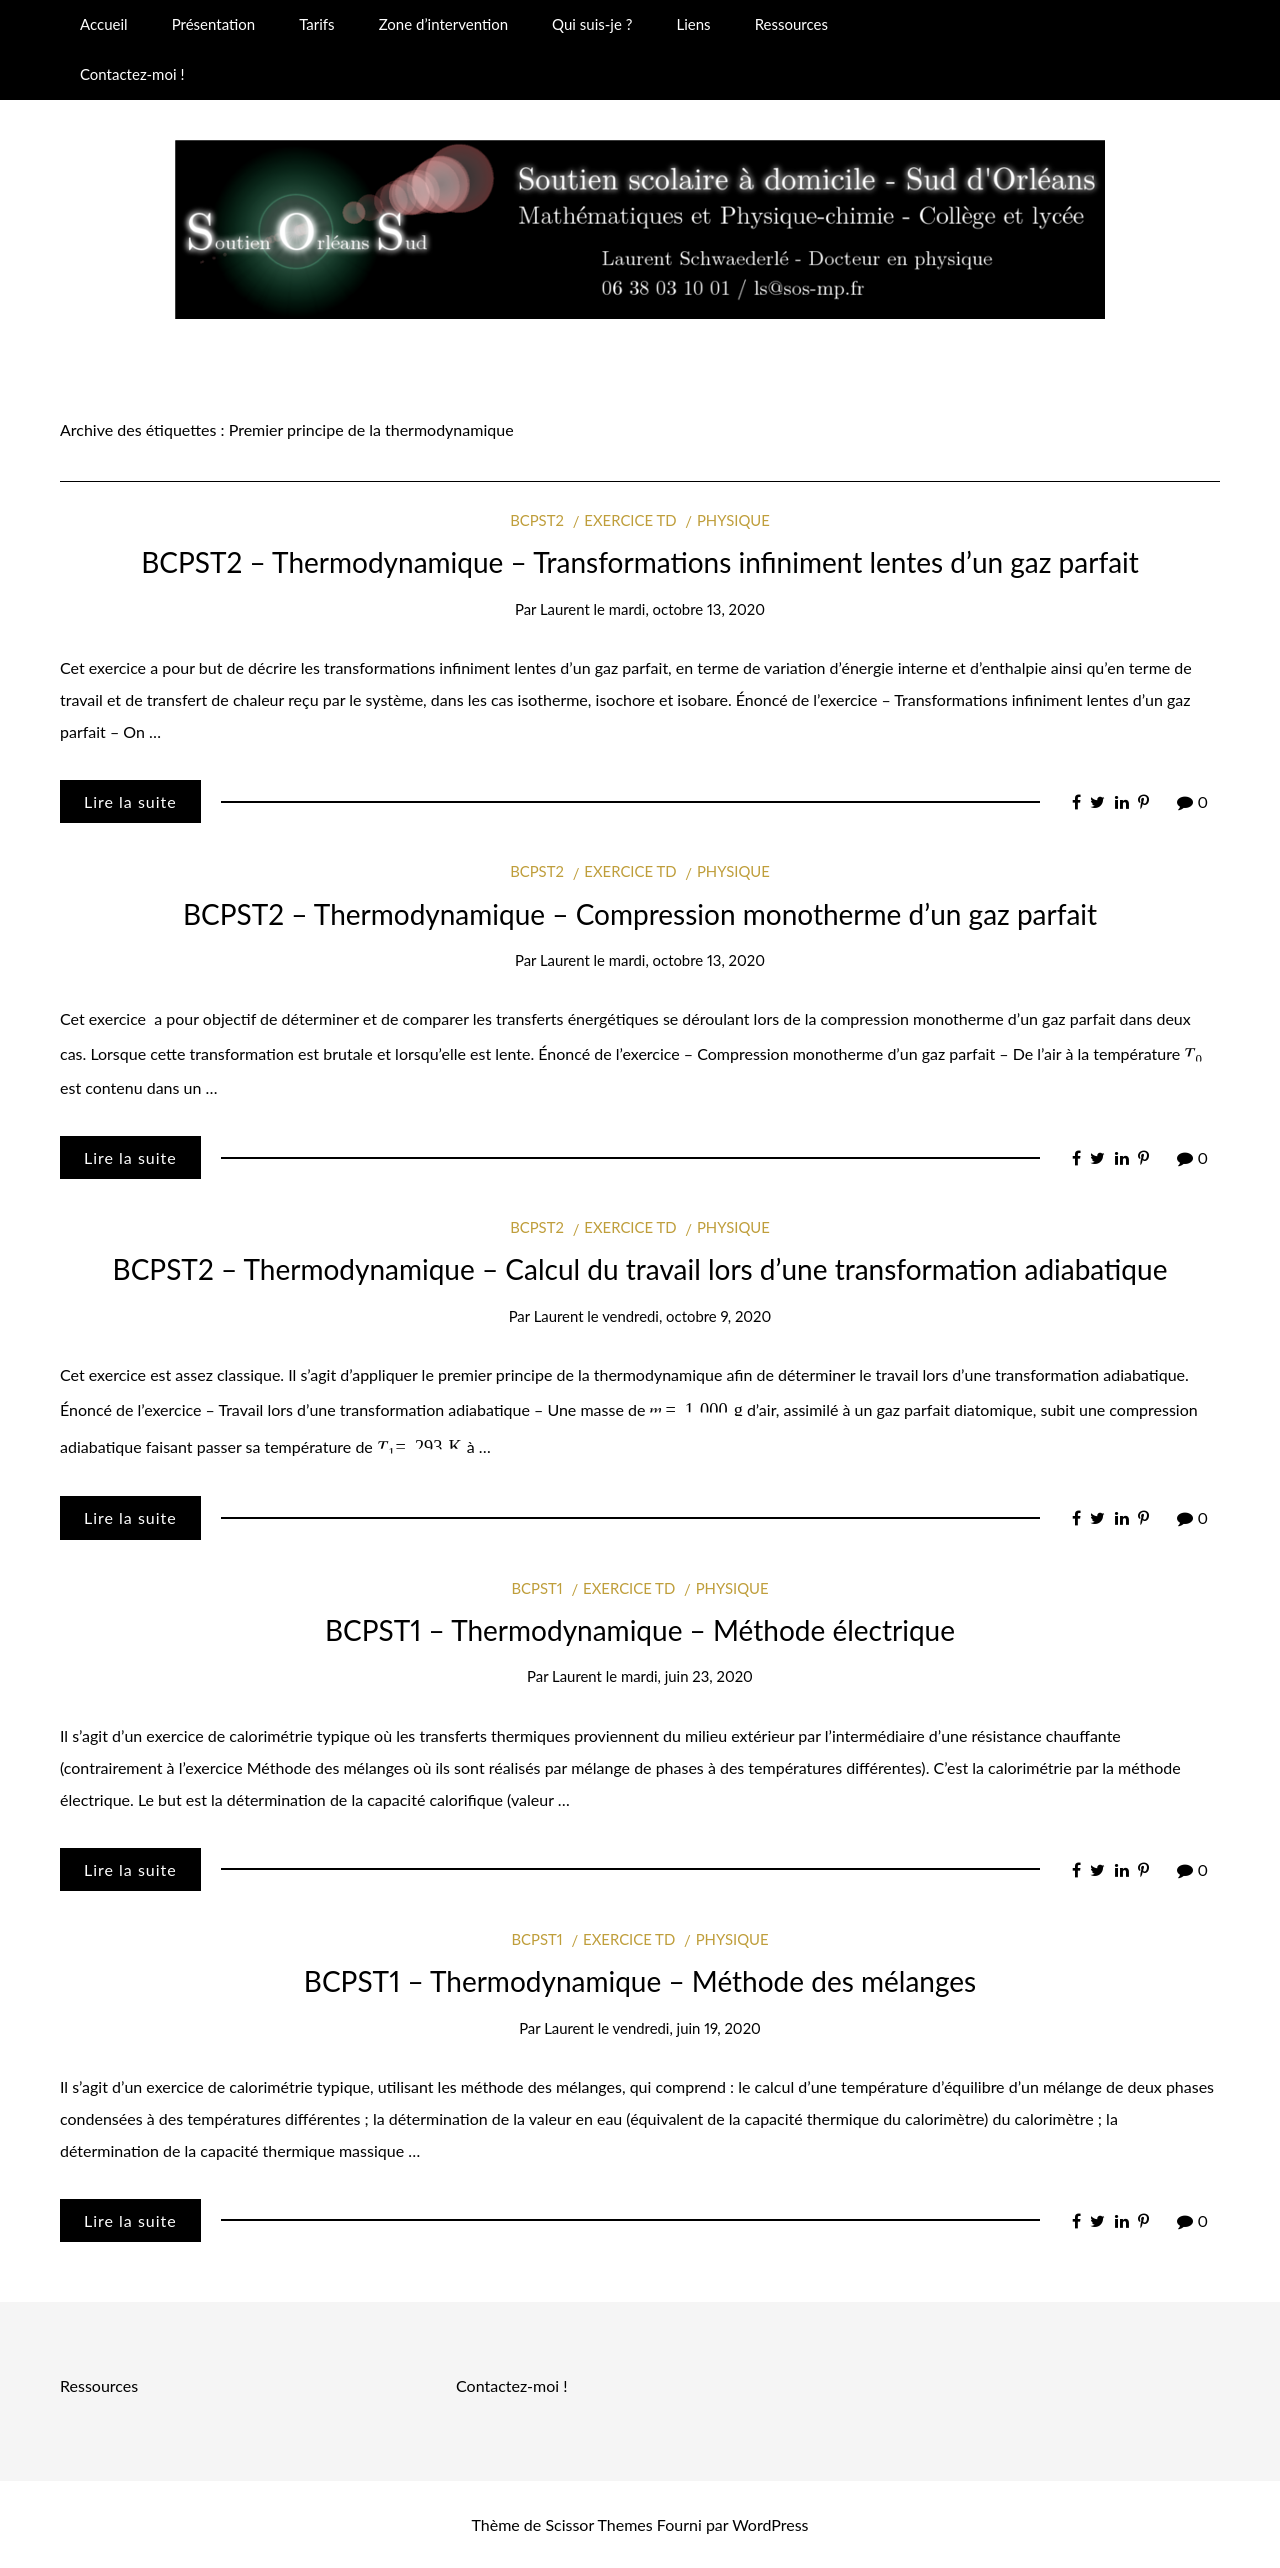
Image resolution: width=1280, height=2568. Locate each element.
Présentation (213, 24)
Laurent (565, 609)
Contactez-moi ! (132, 74)
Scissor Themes (598, 2524)
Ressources (791, 24)
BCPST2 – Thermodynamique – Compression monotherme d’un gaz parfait (640, 914)
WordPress (770, 2524)
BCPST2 (537, 520)
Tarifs (316, 24)
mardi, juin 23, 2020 (687, 1676)
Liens (693, 24)
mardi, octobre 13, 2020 (687, 609)
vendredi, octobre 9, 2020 (686, 1316)
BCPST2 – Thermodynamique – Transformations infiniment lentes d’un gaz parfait (640, 562)
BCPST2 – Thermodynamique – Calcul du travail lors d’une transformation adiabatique (640, 1269)
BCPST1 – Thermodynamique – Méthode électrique (640, 1630)
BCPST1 (536, 1588)
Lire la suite (130, 801)
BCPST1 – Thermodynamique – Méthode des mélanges (640, 1981)
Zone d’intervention (443, 24)
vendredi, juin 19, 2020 (687, 2028)
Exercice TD (630, 520)
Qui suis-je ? (592, 24)
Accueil (104, 24)
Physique (733, 520)
